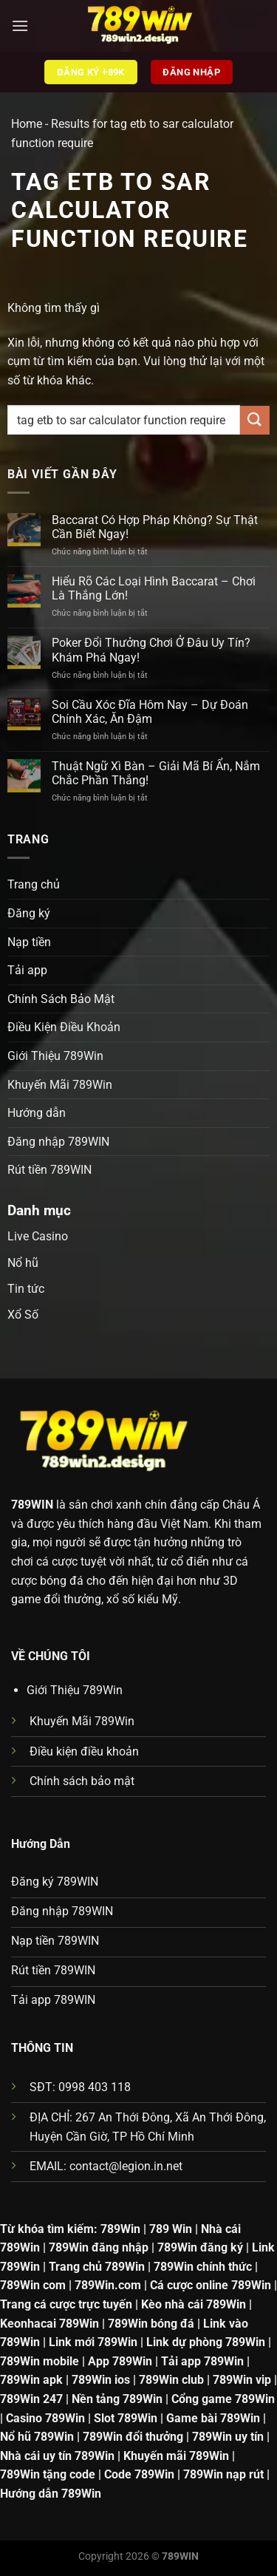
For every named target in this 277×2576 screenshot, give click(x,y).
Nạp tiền (29, 942)
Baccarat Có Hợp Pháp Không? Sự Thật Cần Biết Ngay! (155, 527)
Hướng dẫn (36, 1113)
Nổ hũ (22, 1263)
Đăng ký (28, 913)
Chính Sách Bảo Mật (60, 999)
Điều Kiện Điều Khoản (63, 1027)
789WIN (32, 1505)
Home (26, 124)
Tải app (27, 970)
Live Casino (37, 1236)
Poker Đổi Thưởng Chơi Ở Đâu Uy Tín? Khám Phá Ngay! (151, 650)
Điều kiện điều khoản (84, 1751)
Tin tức (25, 1289)
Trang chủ (33, 884)
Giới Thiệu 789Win (55, 1056)
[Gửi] (255, 420)
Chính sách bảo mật (82, 1781)
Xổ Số (22, 1315)
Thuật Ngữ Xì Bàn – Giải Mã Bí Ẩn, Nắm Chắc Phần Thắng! (156, 773)
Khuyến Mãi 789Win (59, 1085)
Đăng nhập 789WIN (58, 1142)
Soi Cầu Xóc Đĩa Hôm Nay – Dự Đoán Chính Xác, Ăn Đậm (150, 712)
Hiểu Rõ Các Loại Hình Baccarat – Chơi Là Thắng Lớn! (154, 588)
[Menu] (20, 25)
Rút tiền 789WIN (49, 1170)
